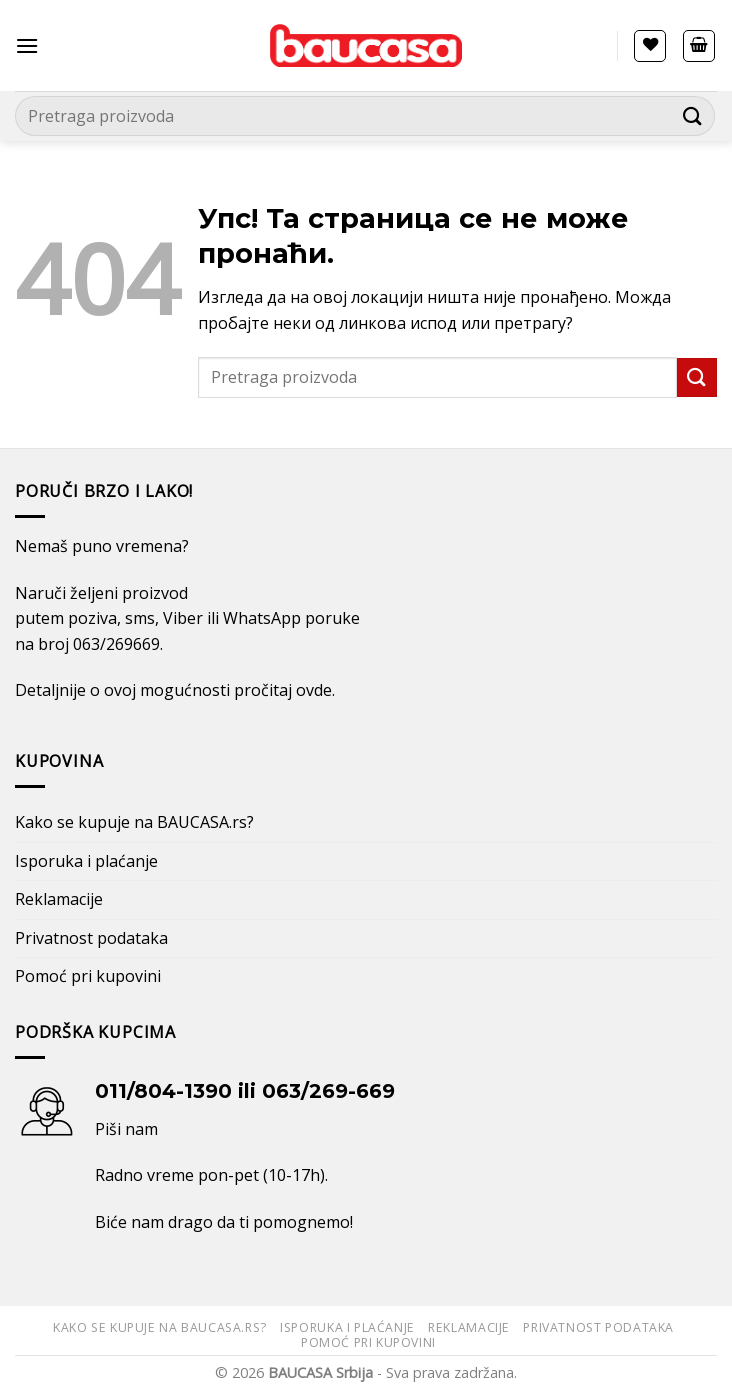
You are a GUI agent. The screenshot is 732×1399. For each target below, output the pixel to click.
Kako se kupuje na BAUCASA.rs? (134, 822)
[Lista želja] (650, 46)
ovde (314, 690)
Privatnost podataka (91, 938)
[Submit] (693, 115)
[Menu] (27, 45)
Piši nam (126, 1129)
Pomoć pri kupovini (88, 976)
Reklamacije (59, 899)
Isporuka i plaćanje (86, 861)
